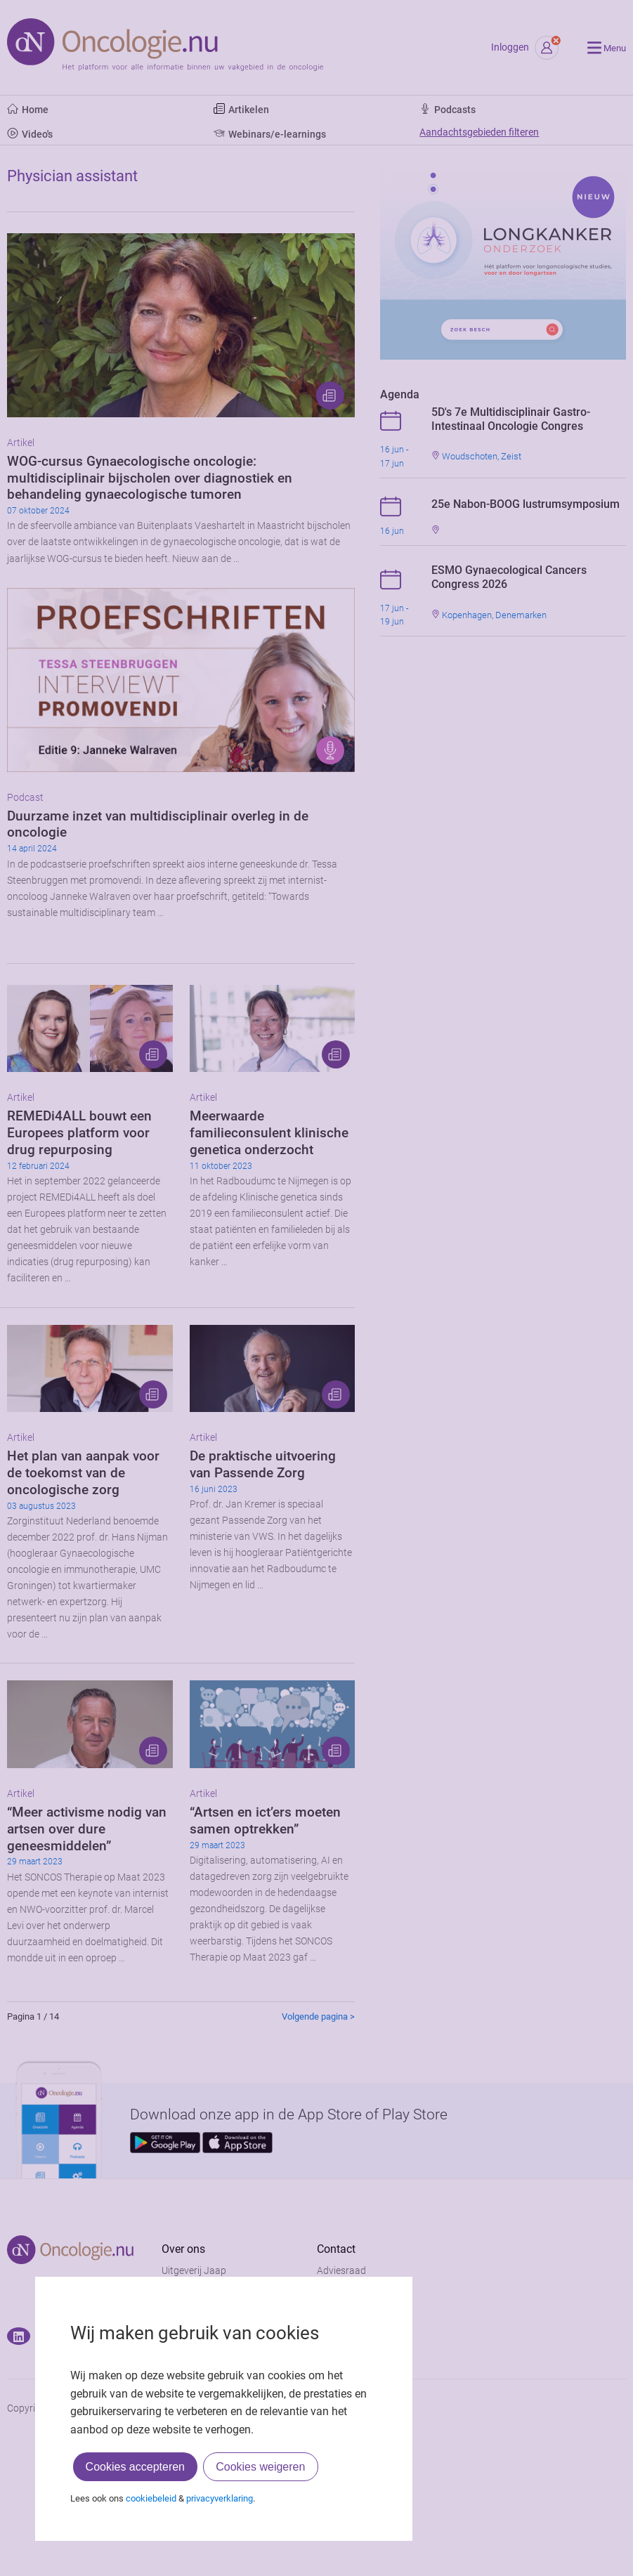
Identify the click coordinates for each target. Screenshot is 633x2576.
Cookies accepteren (135, 2467)
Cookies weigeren (260, 2467)
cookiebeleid (151, 2498)
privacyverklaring (219, 2498)
